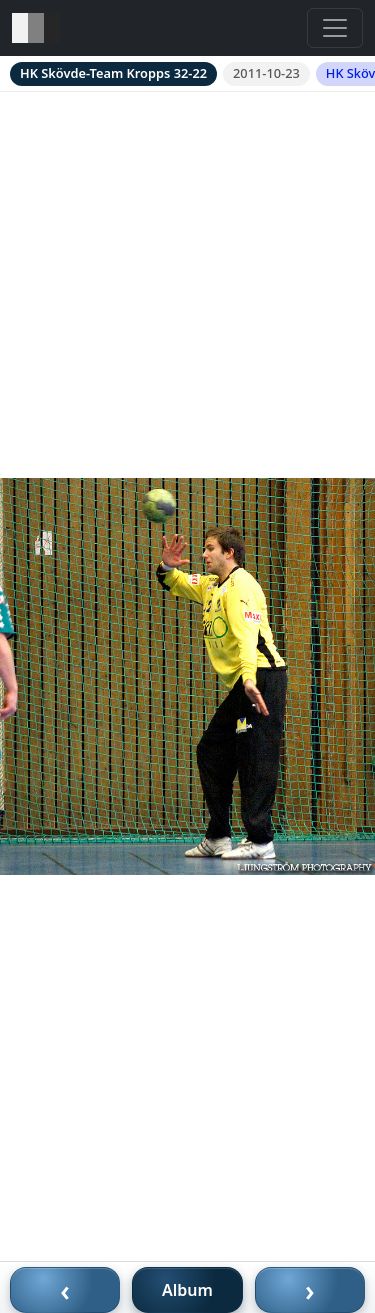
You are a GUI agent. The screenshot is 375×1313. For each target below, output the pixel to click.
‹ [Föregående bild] (65, 1290)
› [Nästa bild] (310, 1290)
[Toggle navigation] (335, 28)
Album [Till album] (187, 1290)
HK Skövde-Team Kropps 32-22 (113, 73)
